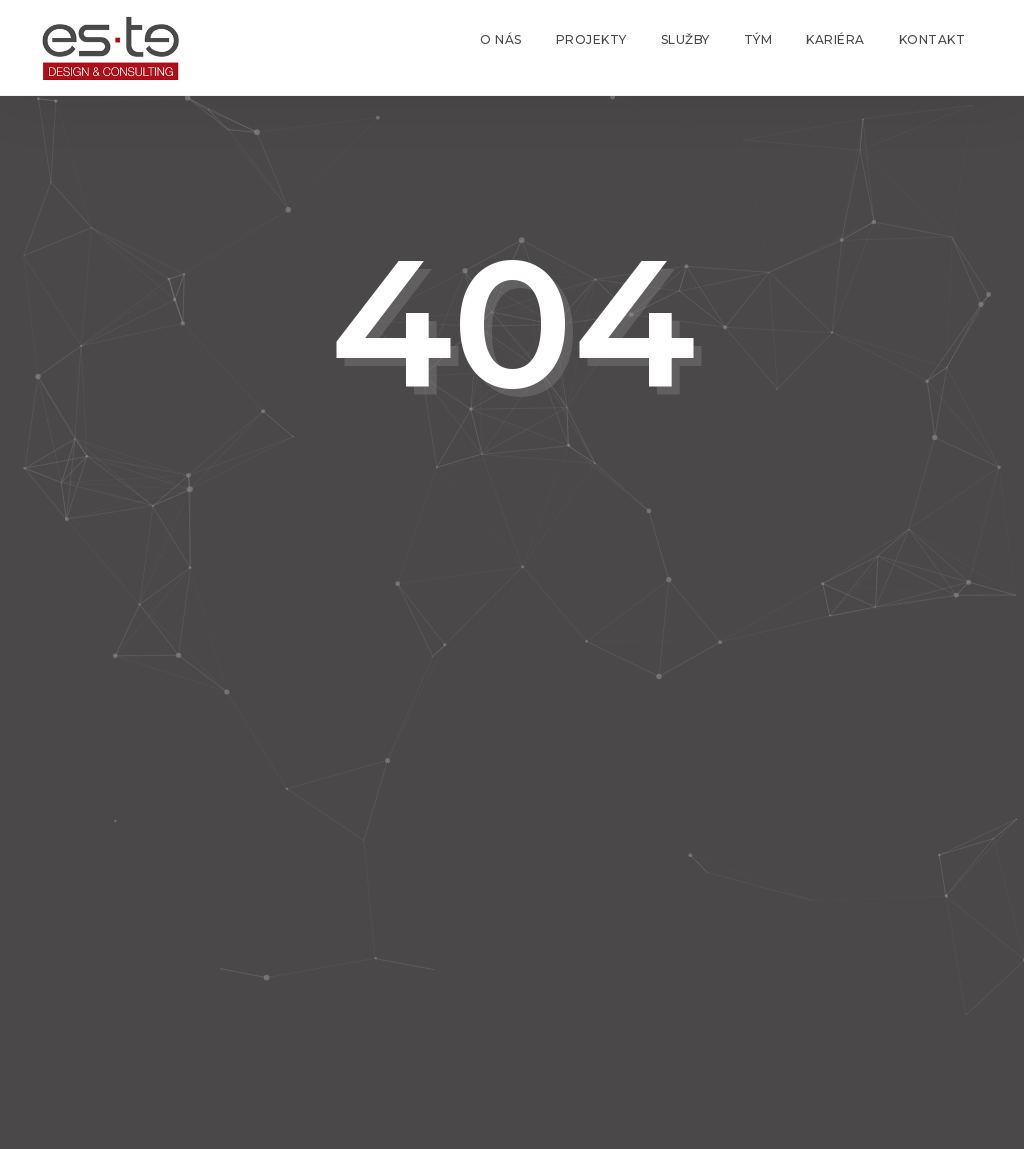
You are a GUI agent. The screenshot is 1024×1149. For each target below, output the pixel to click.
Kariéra (835, 39)
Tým (758, 39)
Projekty (591, 39)
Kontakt (932, 39)
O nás (501, 39)
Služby (685, 39)
